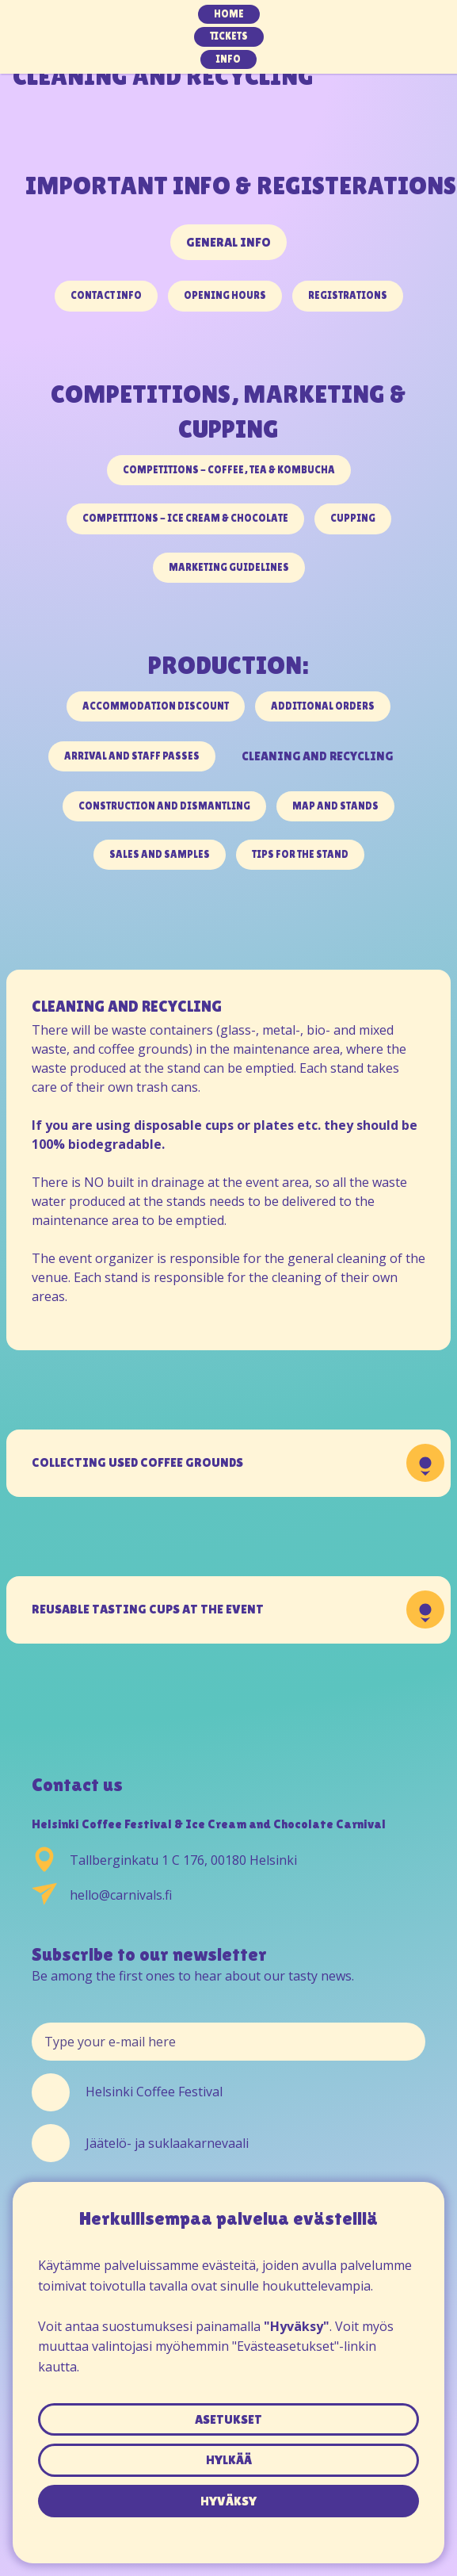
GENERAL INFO (228, 242)
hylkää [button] (229, 2459)
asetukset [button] (228, 2419)
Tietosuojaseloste (228, 2527)
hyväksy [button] (228, 2501)
